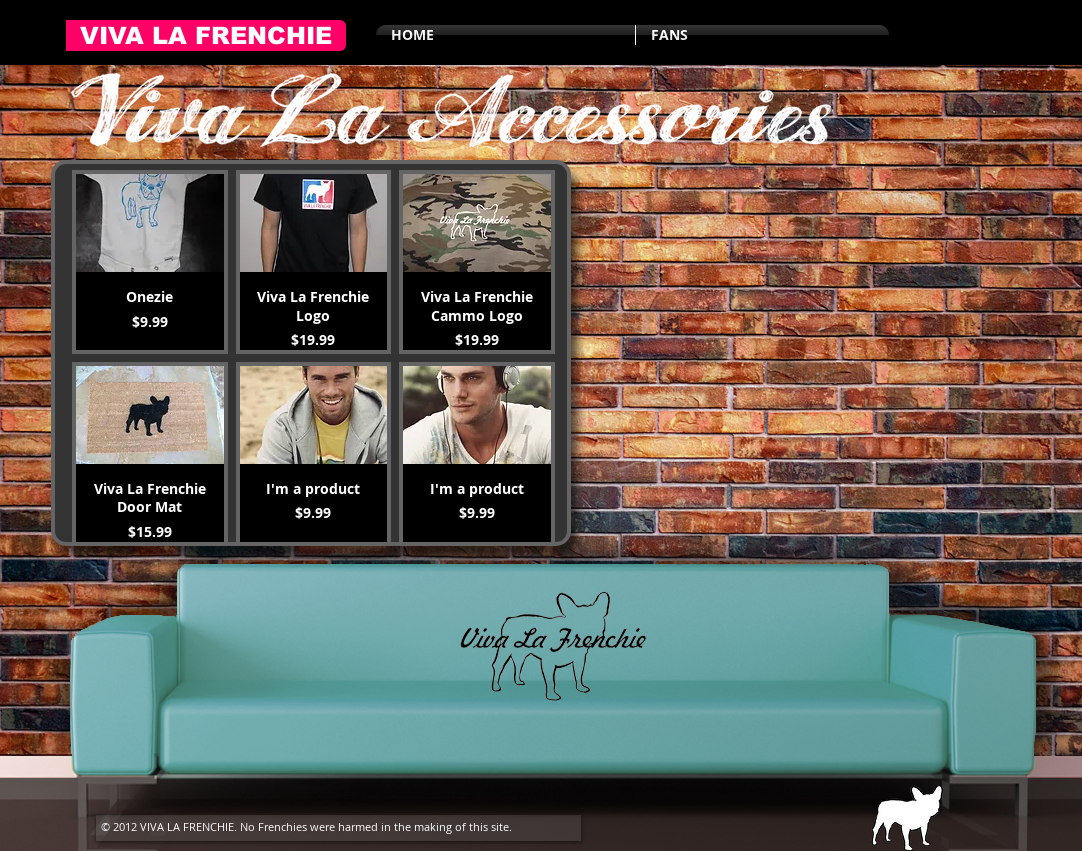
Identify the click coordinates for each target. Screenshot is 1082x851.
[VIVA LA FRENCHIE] (206, 35)
